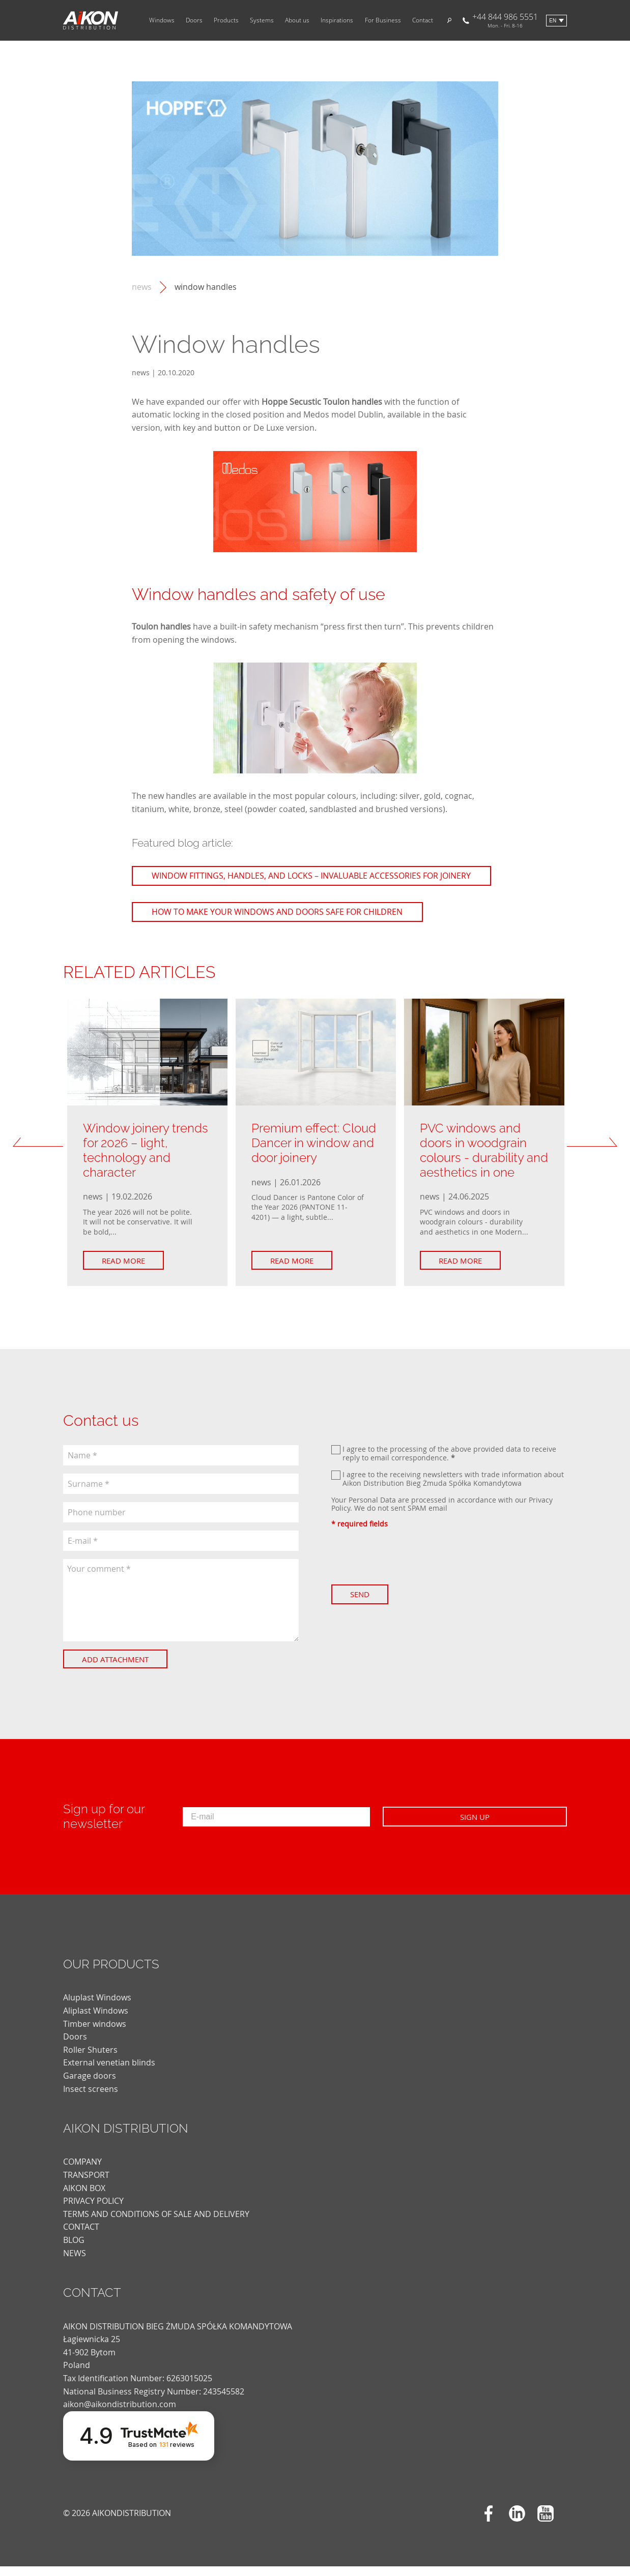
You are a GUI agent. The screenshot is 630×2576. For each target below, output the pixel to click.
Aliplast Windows (95, 2020)
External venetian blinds (109, 2072)
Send (365, 1604)
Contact (422, 20)
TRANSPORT (86, 2184)
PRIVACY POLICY (93, 2210)
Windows (162, 20)
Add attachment (120, 1669)
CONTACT (81, 2236)
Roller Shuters (90, 2059)
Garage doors (89, 2085)
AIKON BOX (84, 2197)
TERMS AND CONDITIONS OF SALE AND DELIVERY (156, 2223)
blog (73, 2249)
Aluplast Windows (97, 2007)
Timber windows (94, 2033)
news (142, 287)
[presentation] (408, 1566)
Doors (194, 20)
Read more (128, 1270)
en (552, 20)
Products (226, 20)
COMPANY (82, 2171)
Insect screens (90, 2098)
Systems (262, 20)
